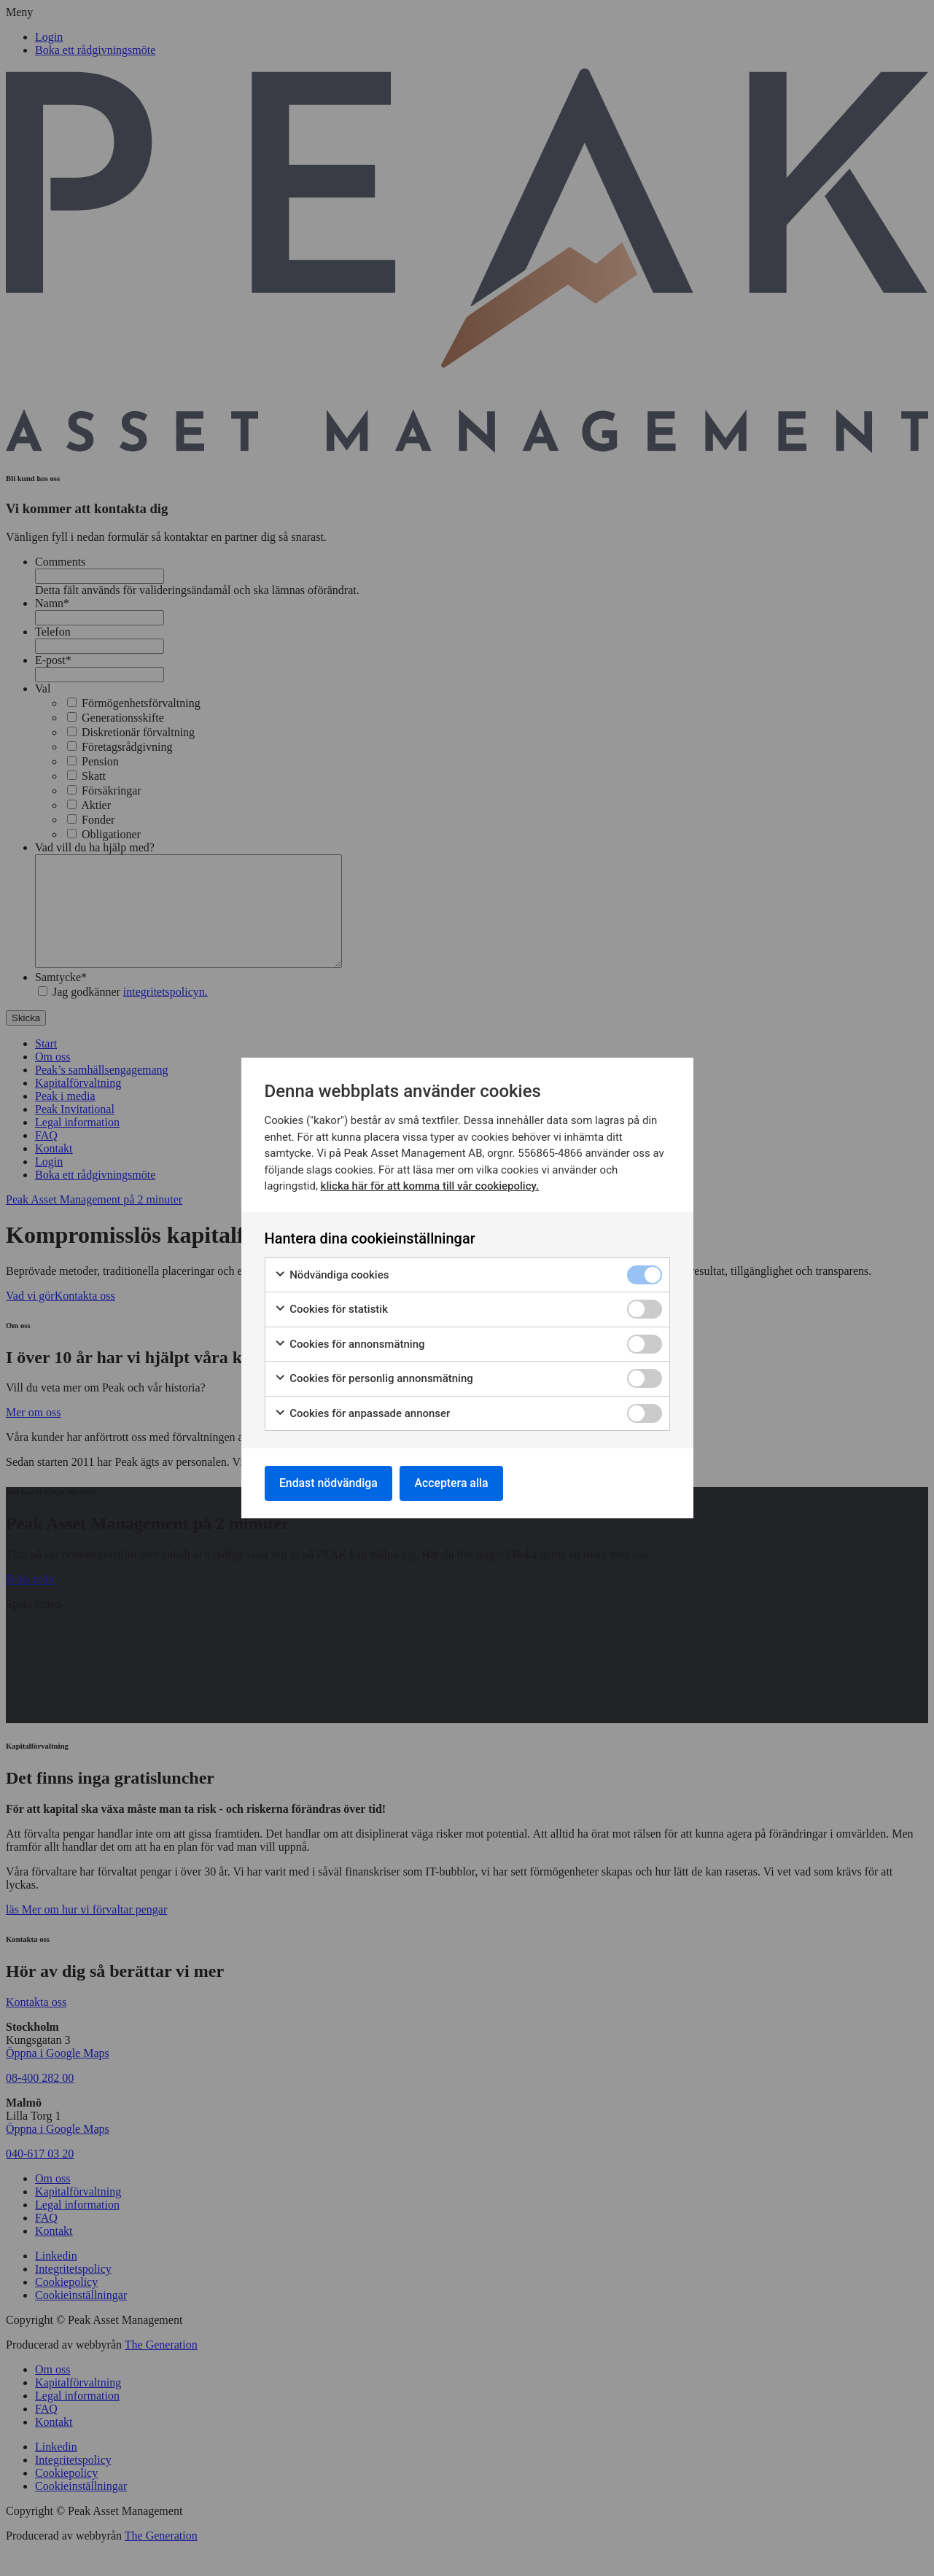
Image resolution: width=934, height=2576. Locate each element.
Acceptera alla (454, 1483)
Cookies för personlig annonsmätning (373, 1379)
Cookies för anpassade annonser (362, 1413)
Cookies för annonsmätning (349, 1344)
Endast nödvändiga (329, 1483)
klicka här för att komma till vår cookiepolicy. (430, 1186)
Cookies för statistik (331, 1309)
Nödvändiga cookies (331, 1274)
